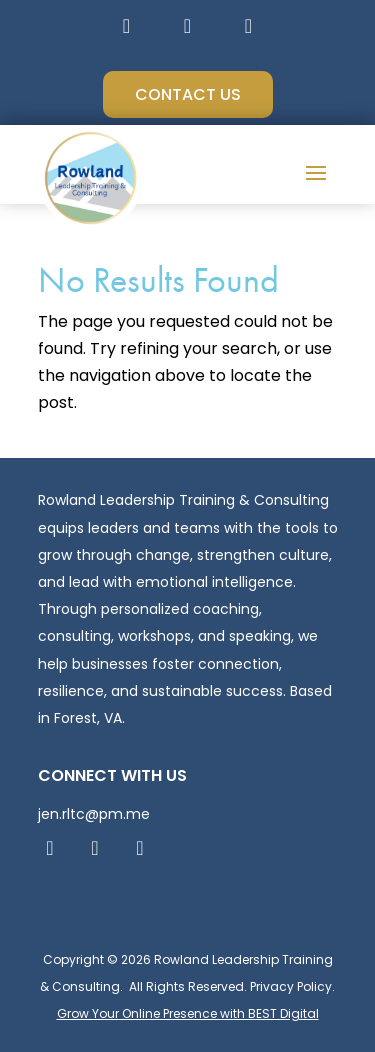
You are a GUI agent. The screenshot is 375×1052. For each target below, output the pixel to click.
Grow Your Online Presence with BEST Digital (188, 1013)
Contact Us (188, 94)
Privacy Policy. (292, 986)
